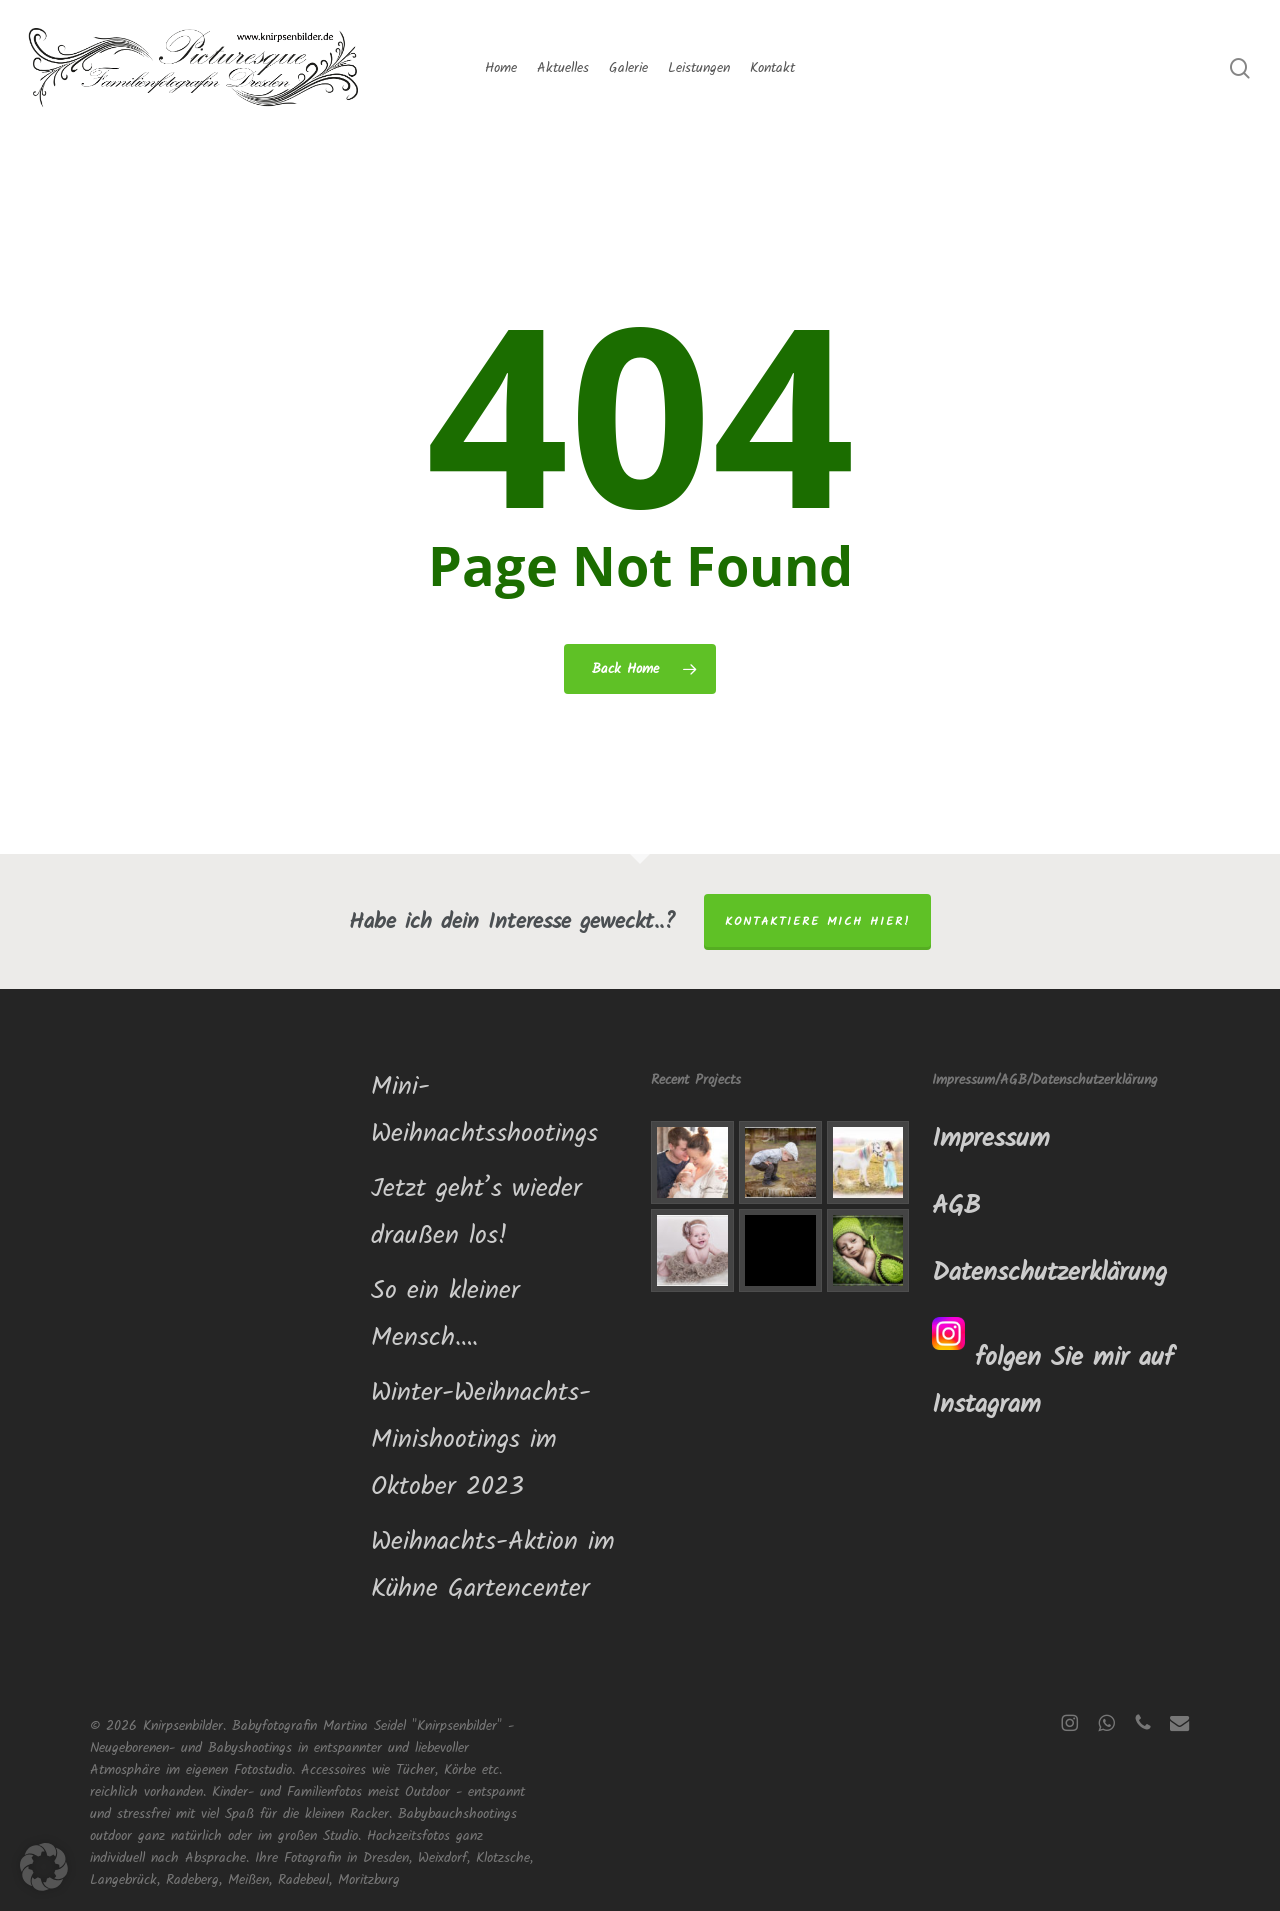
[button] (44, 1867)
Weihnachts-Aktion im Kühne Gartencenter (493, 1565)
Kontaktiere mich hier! (817, 921)
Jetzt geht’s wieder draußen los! (476, 1212)
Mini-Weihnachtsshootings (484, 1110)
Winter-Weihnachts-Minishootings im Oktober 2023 (481, 1440)
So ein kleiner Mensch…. (445, 1314)
